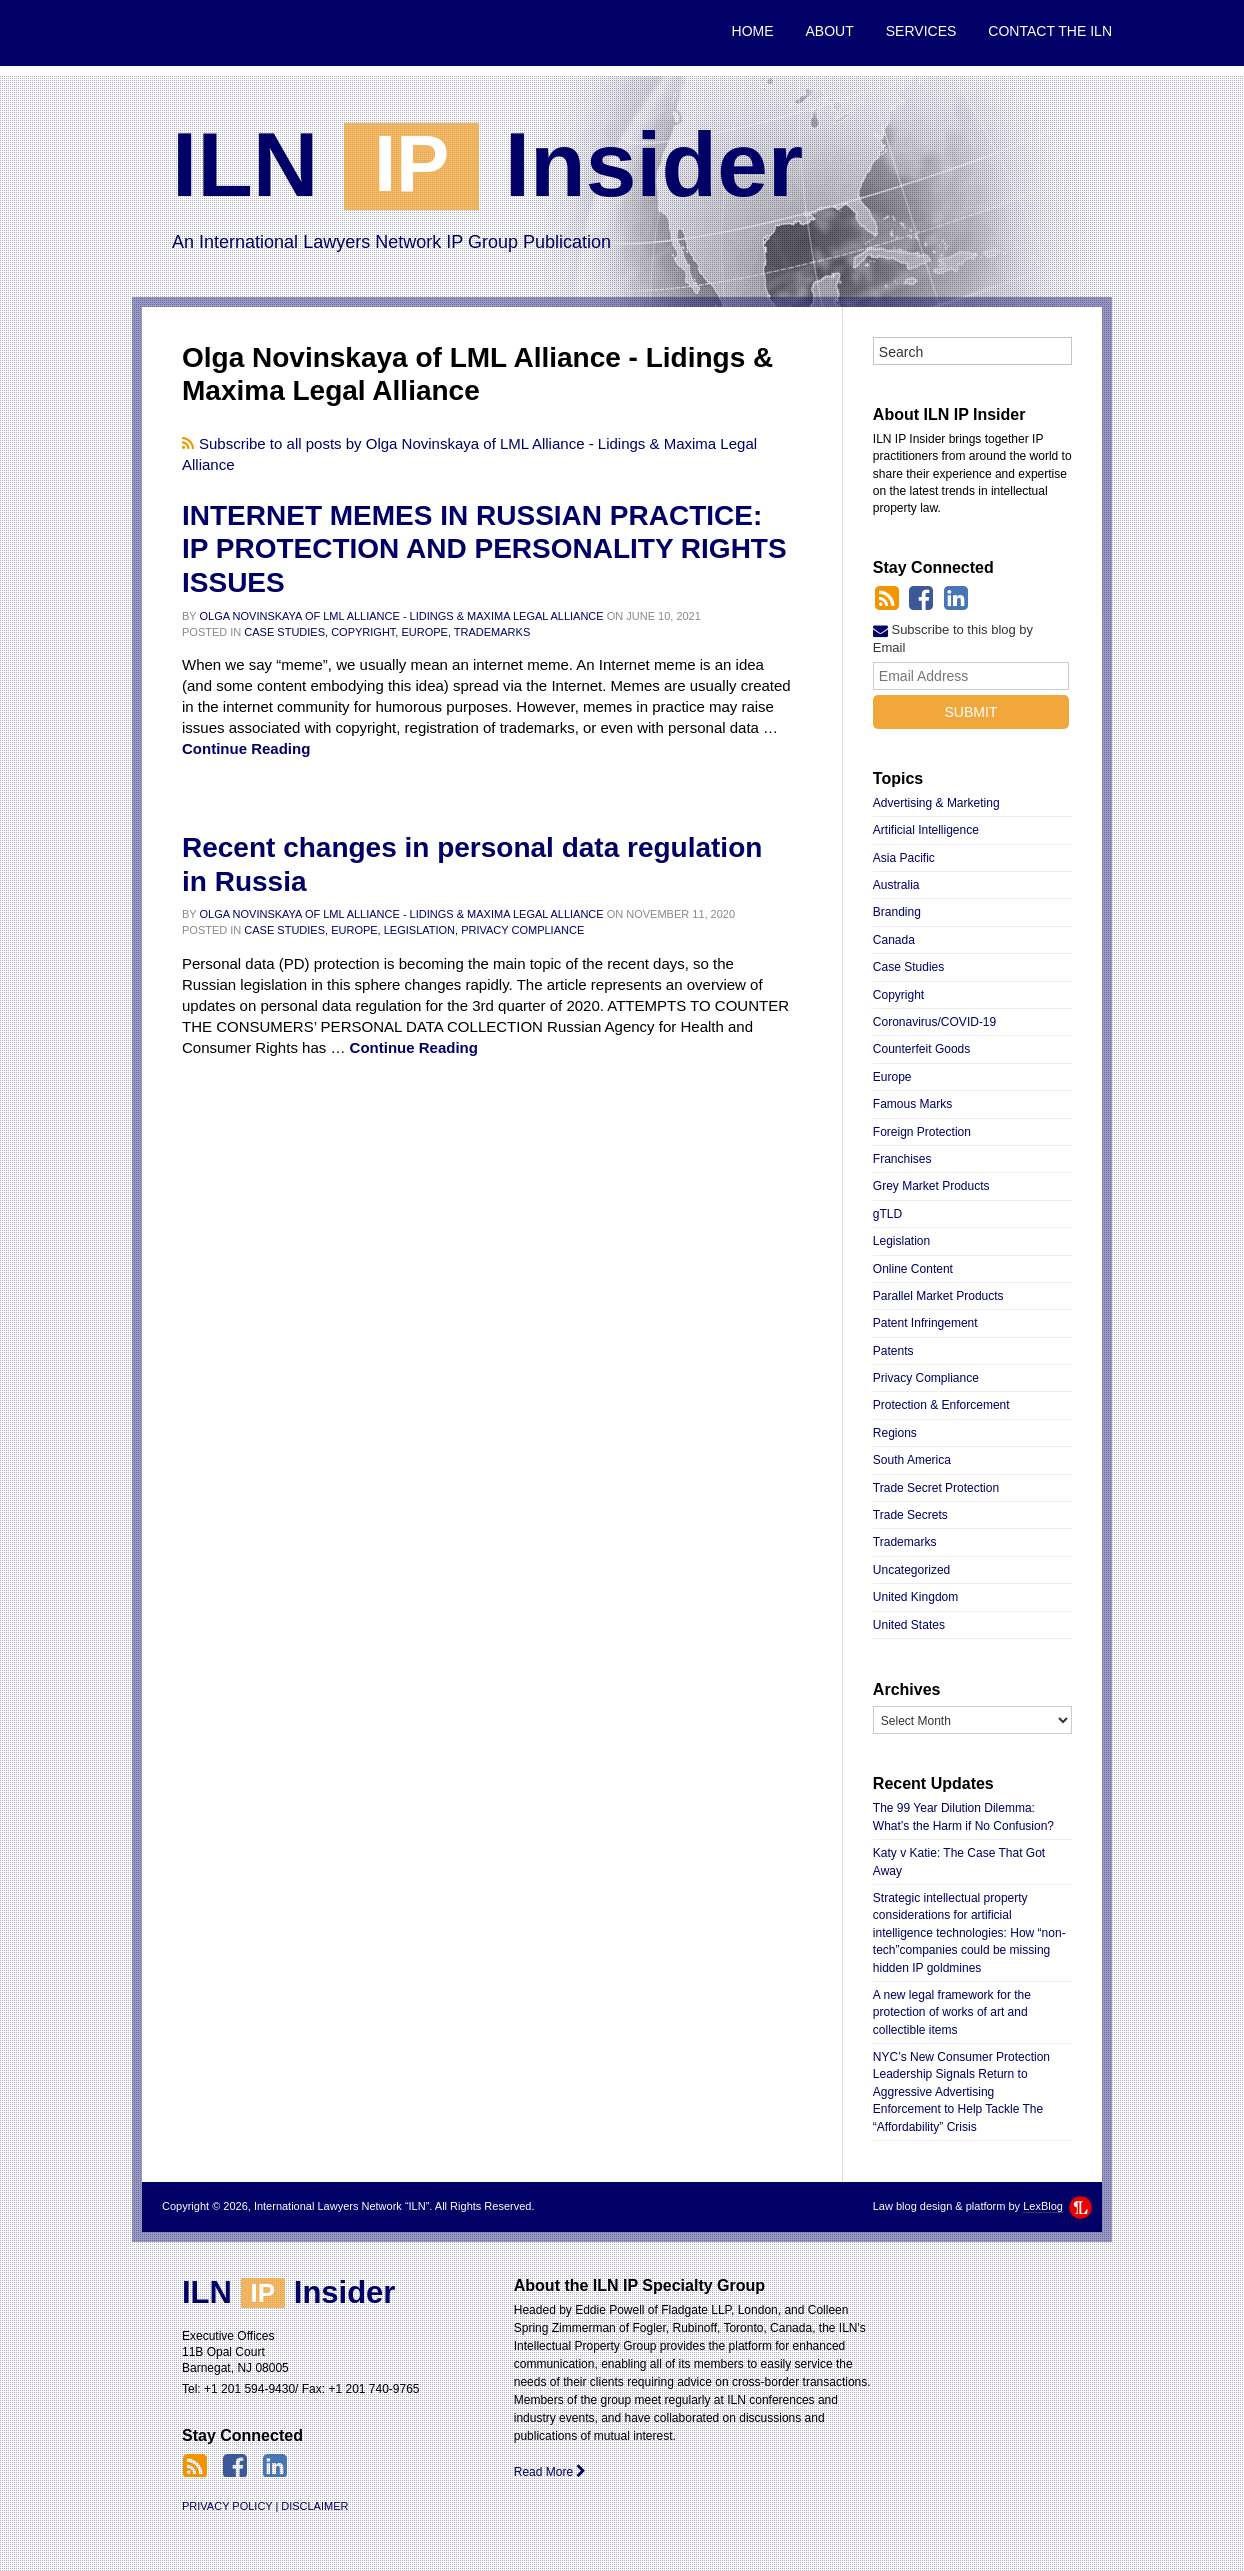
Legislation (901, 1241)
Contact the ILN (1050, 31)
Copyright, (364, 632)
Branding (897, 912)
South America (912, 1460)
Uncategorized (911, 1570)
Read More (550, 2472)
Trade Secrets (910, 1515)
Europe (892, 1077)
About (830, 31)
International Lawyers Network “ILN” (228, 33)
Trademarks (492, 632)
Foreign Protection (922, 1132)
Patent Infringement (925, 1323)
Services (921, 31)
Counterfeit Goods (921, 1049)
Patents (893, 1351)
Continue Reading (246, 748)
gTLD (887, 1214)
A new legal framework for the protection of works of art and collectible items (952, 2012)
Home (753, 31)
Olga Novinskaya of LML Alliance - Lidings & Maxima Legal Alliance (402, 616)
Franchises (902, 1159)
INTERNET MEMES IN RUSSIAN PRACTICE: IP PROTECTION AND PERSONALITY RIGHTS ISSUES (484, 549)
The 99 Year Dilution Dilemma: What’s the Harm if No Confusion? (963, 1816)
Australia (896, 885)
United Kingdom (915, 1597)
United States (909, 1625)
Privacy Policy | (230, 2506)
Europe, (426, 632)
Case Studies (908, 967)
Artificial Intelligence (926, 830)
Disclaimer (314, 2506)
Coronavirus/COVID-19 (934, 1022)
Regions (895, 1433)
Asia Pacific (904, 858)
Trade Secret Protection (936, 1488)
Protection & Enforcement (941, 1405)
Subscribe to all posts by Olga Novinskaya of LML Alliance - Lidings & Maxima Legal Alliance (469, 454)
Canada (894, 940)
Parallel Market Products (938, 1296)
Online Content (913, 1269)
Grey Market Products (931, 1186)
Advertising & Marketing (936, 803)
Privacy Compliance (522, 930)
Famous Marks (912, 1104)
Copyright (898, 995)
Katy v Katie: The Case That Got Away (959, 1861)
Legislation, (421, 930)
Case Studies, (286, 632)
